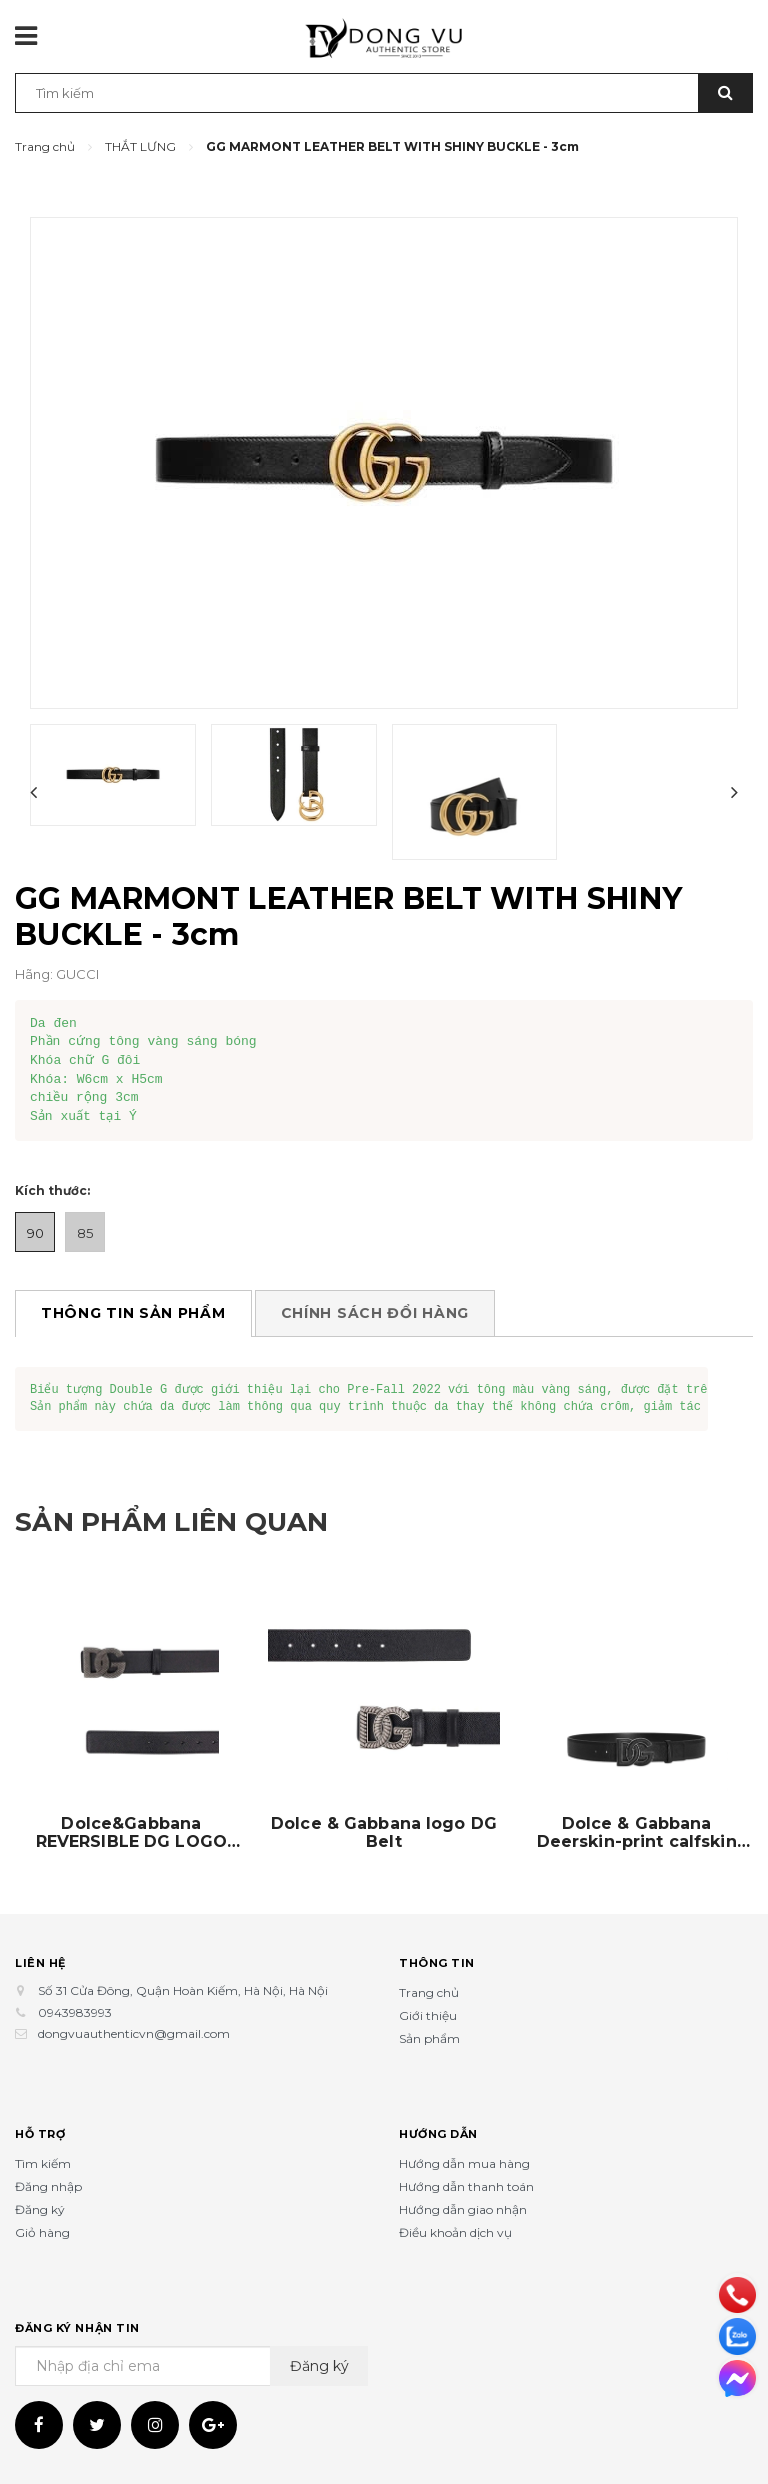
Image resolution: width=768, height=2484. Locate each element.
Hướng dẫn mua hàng (464, 2163)
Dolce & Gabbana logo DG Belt (384, 1833)
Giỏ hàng (42, 2232)
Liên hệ (40, 1962)
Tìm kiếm (43, 2163)
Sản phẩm (429, 2038)
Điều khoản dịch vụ (455, 2232)
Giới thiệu (428, 2015)
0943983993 (75, 2012)
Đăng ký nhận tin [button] (77, 2327)
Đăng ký (40, 2209)
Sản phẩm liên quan (191, 1520)
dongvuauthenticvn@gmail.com (134, 2033)
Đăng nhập (48, 2186)
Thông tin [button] (437, 1962)
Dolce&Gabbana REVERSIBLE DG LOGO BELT (131, 1833)
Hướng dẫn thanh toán (466, 2186)
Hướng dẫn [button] (438, 2133)
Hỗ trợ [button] (40, 2133)
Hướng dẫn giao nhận (463, 2209)
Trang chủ (429, 1992)
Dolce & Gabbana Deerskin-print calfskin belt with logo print (637, 1833)
